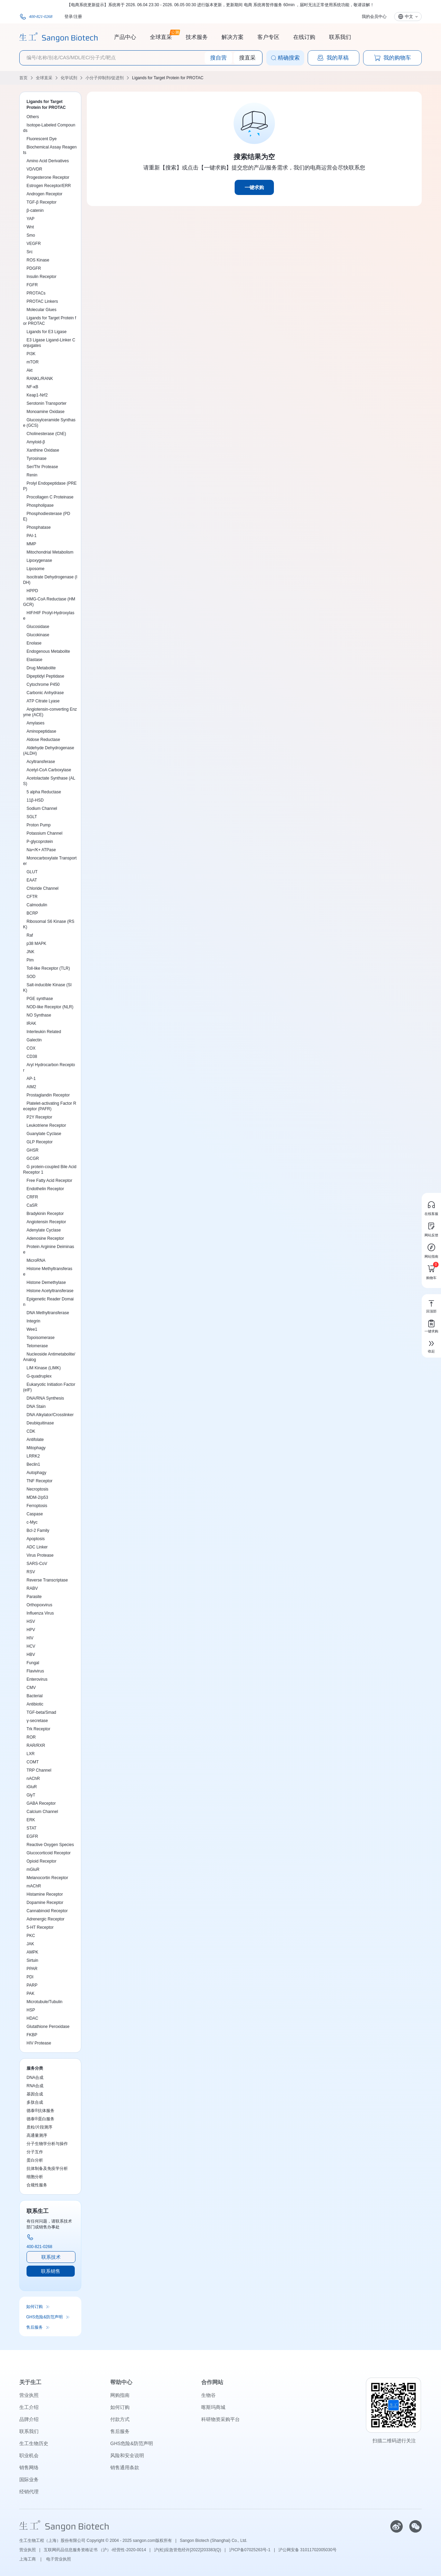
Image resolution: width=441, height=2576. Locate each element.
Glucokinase (38, 634)
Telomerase (37, 1345)
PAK (30, 1993)
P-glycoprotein (40, 841)
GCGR (33, 1158)
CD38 (32, 1056)
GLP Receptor (40, 1142)
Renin (32, 475)
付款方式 (120, 2419)
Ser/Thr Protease (42, 466)
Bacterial (35, 1695)
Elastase (34, 659)
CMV (31, 1687)
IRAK (31, 1023)
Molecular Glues (42, 309)
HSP (31, 2010)
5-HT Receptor (40, 1927)
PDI (30, 1977)
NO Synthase (39, 1015)
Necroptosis (37, 1489)
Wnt (30, 227)
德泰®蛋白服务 (40, 2118)
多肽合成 (35, 2102)
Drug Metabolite (41, 668)
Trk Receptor (38, 1729)
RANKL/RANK (40, 378)
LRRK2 (33, 1456)
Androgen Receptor (44, 194)
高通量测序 (37, 2135)
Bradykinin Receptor (45, 1213)
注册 (78, 16)
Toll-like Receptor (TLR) (48, 968)
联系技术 (51, 2257)
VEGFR (34, 243)
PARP (32, 1985)
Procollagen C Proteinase (50, 497)
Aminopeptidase (41, 731)
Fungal (33, 1662)
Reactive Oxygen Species (50, 1844)
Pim (30, 960)
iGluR (32, 1786)
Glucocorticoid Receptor (49, 1853)
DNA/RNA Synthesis (45, 1398)
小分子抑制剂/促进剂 (104, 77)
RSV (31, 1571)
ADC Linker (37, 1547)
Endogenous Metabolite (48, 651)
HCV (31, 1646)
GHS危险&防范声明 (44, 2317)
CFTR (32, 896)
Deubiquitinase (40, 1423)
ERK (31, 1819)
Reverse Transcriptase (47, 1580)
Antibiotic (35, 1704)
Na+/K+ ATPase (41, 849)
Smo (31, 235)
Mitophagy (36, 1447)
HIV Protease (39, 2043)
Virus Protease (40, 1555)
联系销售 (50, 2271)
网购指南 (120, 2395)
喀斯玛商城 (213, 2407)
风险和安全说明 (127, 2455)
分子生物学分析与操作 (47, 2143)
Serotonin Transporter (46, 403)
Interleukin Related (44, 1031)
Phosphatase (39, 527)
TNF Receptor (39, 1480)
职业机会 (29, 2455)
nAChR (33, 1778)
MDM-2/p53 (37, 1497)
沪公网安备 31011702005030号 (307, 2549)
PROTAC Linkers (42, 301)
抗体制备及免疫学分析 (47, 2168)
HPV (31, 1629)
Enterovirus (37, 1679)
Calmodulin (37, 905)
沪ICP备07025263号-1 (249, 2549)
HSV (31, 1621)
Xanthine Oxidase (43, 450)
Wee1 (32, 1329)
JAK (30, 1943)
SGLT (32, 816)
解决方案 (233, 37)
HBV (31, 1654)
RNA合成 (35, 2085)
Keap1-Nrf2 (37, 395)
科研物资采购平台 (220, 2419)
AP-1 (31, 1078)
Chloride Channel (43, 888)
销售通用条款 (124, 2467)
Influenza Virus (40, 1613)
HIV (30, 1638)
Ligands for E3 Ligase (46, 331)
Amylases (35, 723)
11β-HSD (35, 800)
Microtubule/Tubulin (44, 2001)
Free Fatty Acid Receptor (49, 1180)
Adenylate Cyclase (44, 1230)
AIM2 (31, 1086)
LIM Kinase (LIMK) (44, 1368)
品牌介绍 (29, 2419)
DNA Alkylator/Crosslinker (50, 1414)
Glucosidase (38, 626)
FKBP (32, 2034)
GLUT (32, 871)
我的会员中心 (374, 16)
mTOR (33, 362)
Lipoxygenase (39, 560)
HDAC (32, 2018)
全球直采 (161, 36)
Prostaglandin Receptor (48, 1095)
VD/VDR (34, 169)
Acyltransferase (41, 761)
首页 (23, 77)
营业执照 (29, 2395)
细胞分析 (35, 2176)
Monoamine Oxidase (45, 411)
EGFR (32, 1836)
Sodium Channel (42, 808)
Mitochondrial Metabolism (50, 552)
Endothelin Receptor (45, 1188)
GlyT (31, 1795)
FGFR (32, 284)
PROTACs (36, 293)
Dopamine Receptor (45, 1902)
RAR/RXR (36, 1745)
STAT (32, 1828)
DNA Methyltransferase (48, 1312)
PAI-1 (32, 535)
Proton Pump (39, 825)
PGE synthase (40, 998)
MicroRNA (36, 1260)
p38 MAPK (36, 943)
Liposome (35, 568)
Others (33, 116)
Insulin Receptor (42, 276)
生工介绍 (29, 2407)
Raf (30, 935)
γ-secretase (37, 1720)
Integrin (33, 1321)
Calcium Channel (42, 1811)
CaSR (32, 1205)
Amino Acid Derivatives (48, 160)
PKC (31, 1935)
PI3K (31, 353)
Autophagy (36, 1472)
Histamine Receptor (45, 1894)
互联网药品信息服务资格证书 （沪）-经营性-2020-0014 (95, 2549)
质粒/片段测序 (39, 2127)
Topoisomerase (40, 1337)
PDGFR (34, 268)
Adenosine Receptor (45, 1238)
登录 (68, 16)
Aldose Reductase (43, 739)
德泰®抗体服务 (40, 2110)
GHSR (33, 1150)
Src (30, 251)
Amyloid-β (36, 442)
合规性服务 (37, 2185)
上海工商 (28, 2559)
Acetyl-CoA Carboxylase (49, 769)
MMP (31, 544)
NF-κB (32, 386)
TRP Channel (39, 1770)
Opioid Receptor (42, 1861)
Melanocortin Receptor (47, 1877)
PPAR (32, 1968)
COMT (33, 1762)
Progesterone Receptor (48, 177)
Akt (29, 370)
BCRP (32, 913)
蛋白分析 (35, 2160)
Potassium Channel (44, 833)
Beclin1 (33, 1464)
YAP (30, 218)
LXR (30, 1753)
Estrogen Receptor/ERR (49, 185)
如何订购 (34, 2306)
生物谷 (208, 2395)
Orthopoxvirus (39, 1605)
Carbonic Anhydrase (45, 692)
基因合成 (35, 2094)
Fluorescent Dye (42, 138)
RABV (32, 1588)
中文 (409, 16)
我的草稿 (333, 57)
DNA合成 (35, 2077)
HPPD (32, 590)
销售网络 (29, 2467)
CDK (31, 1431)
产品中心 (125, 37)
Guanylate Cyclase (44, 1133)
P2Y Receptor (39, 1117)
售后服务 (34, 2327)
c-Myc (32, 1522)
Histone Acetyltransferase (50, 1290)
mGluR (33, 1869)
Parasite (34, 1596)
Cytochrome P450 (43, 684)
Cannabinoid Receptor (47, 1910)
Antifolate (35, 1439)
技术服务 (197, 37)
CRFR (32, 1197)
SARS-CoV (37, 1563)
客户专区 (268, 37)
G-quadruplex (39, 1376)
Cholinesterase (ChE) (46, 433)
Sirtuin (32, 1960)
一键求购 (254, 187)
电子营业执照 (58, 2559)
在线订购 (304, 37)
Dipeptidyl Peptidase (45, 676)
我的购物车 (392, 57)
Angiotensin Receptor (46, 1221)
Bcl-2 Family (38, 1530)
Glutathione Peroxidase (48, 2026)
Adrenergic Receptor (45, 1919)
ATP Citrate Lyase (43, 701)
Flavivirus (35, 1671)
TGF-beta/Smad (41, 1712)
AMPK (32, 1952)
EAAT (32, 880)
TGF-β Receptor (42, 202)
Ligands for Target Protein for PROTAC (167, 77)
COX (31, 1048)
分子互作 (35, 2152)
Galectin (34, 1040)
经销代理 (29, 2491)
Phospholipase (40, 505)
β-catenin (35, 210)
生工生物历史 (33, 2443)
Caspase (35, 1514)
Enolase (34, 643)
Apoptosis (36, 1538)
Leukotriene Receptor (46, 1125)
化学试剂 (69, 77)
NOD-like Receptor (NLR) (50, 1006)
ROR (31, 1737)
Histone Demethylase (46, 1282)
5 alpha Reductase (44, 792)
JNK (30, 951)
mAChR (34, 1886)
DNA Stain (36, 1406)
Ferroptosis (37, 1505)
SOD (31, 976)
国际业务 (29, 2479)
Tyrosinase (37, 458)
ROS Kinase (38, 260)
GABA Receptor (41, 1803)
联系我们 (340, 37)
